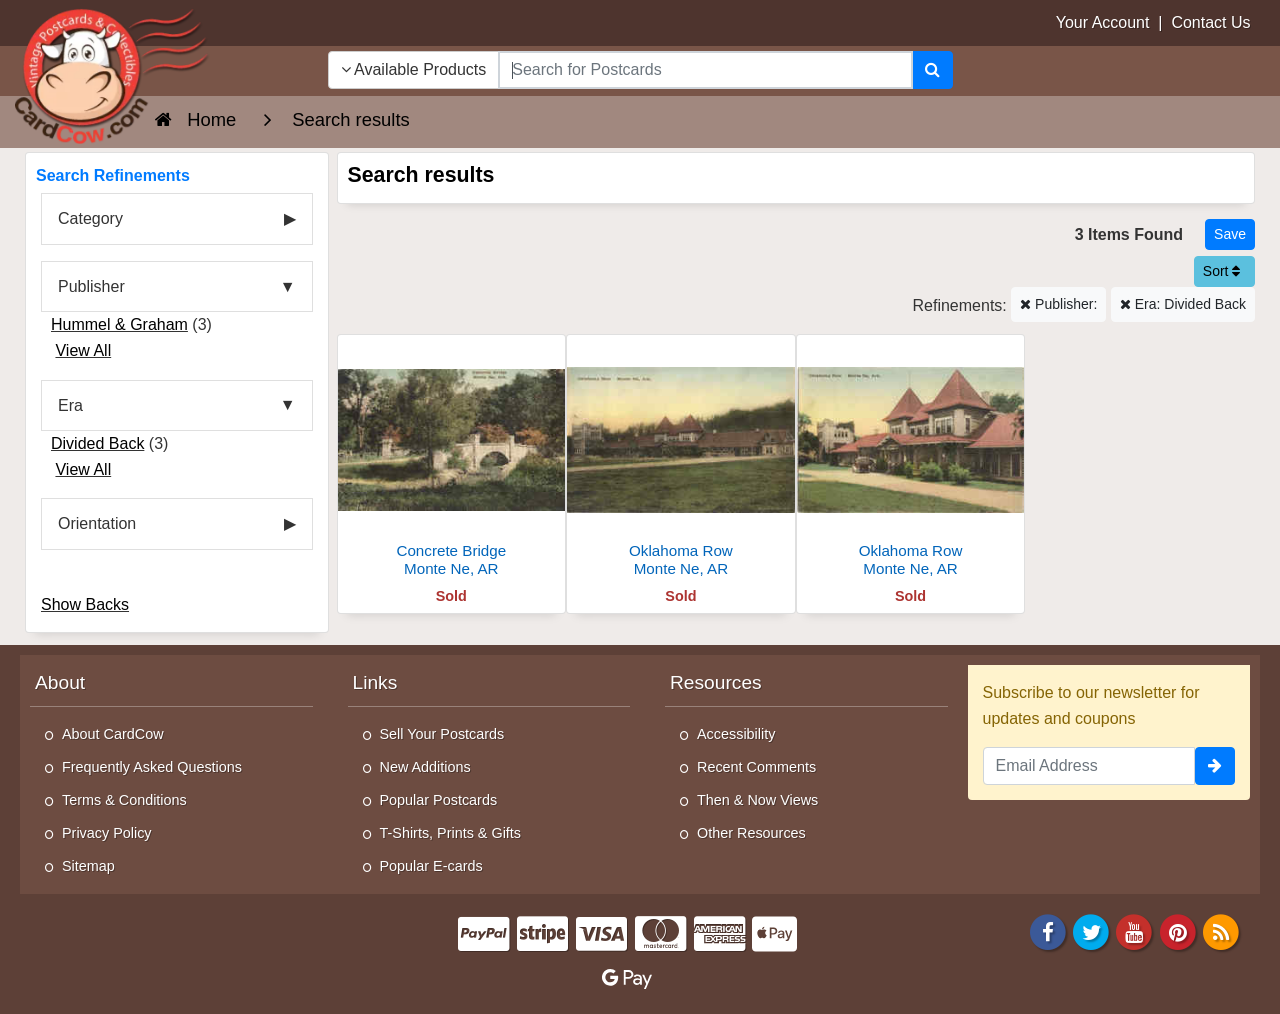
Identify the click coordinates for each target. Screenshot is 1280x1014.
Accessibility (736, 734)
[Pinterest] (1178, 930)
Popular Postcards (439, 800)
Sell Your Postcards (442, 734)
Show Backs (85, 604)
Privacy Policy (107, 833)
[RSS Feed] (1221, 930)
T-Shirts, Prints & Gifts (451, 833)
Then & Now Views (757, 800)
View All (83, 350)
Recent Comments (756, 767)
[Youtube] (1135, 930)
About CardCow (113, 734)
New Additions (425, 767)
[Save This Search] (1230, 234)
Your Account (1103, 22)
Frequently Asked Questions (152, 767)
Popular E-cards (431, 866)
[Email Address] (1089, 766)
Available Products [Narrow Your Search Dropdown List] (414, 69)
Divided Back (97, 443)
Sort (1222, 271)
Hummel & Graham (119, 324)
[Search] (932, 70)
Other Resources (751, 833)
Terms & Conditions (124, 800)
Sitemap (88, 866)
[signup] (1215, 766)
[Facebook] (1048, 930)
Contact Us (1210, 22)
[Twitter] (1091, 930)
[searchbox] (705, 70)
